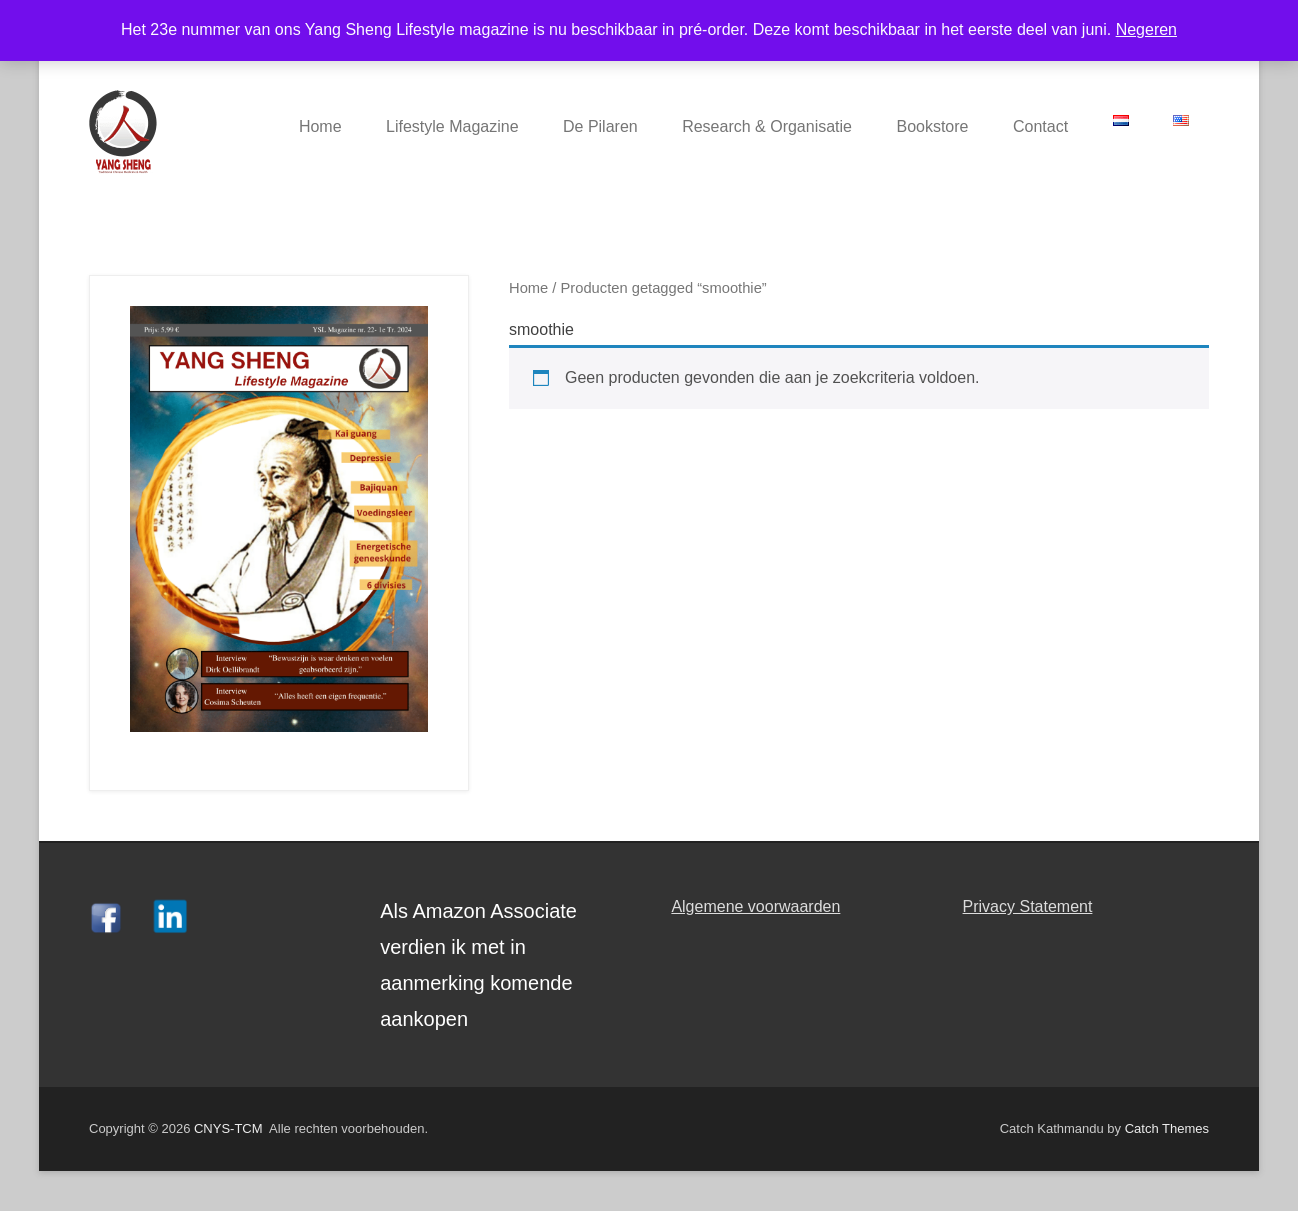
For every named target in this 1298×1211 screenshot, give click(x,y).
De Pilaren (600, 126)
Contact (1040, 126)
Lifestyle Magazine (452, 126)
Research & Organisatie (767, 126)
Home (320, 126)
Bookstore (932, 126)
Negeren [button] (1146, 29)
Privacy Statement (1028, 906)
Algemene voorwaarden (755, 906)
